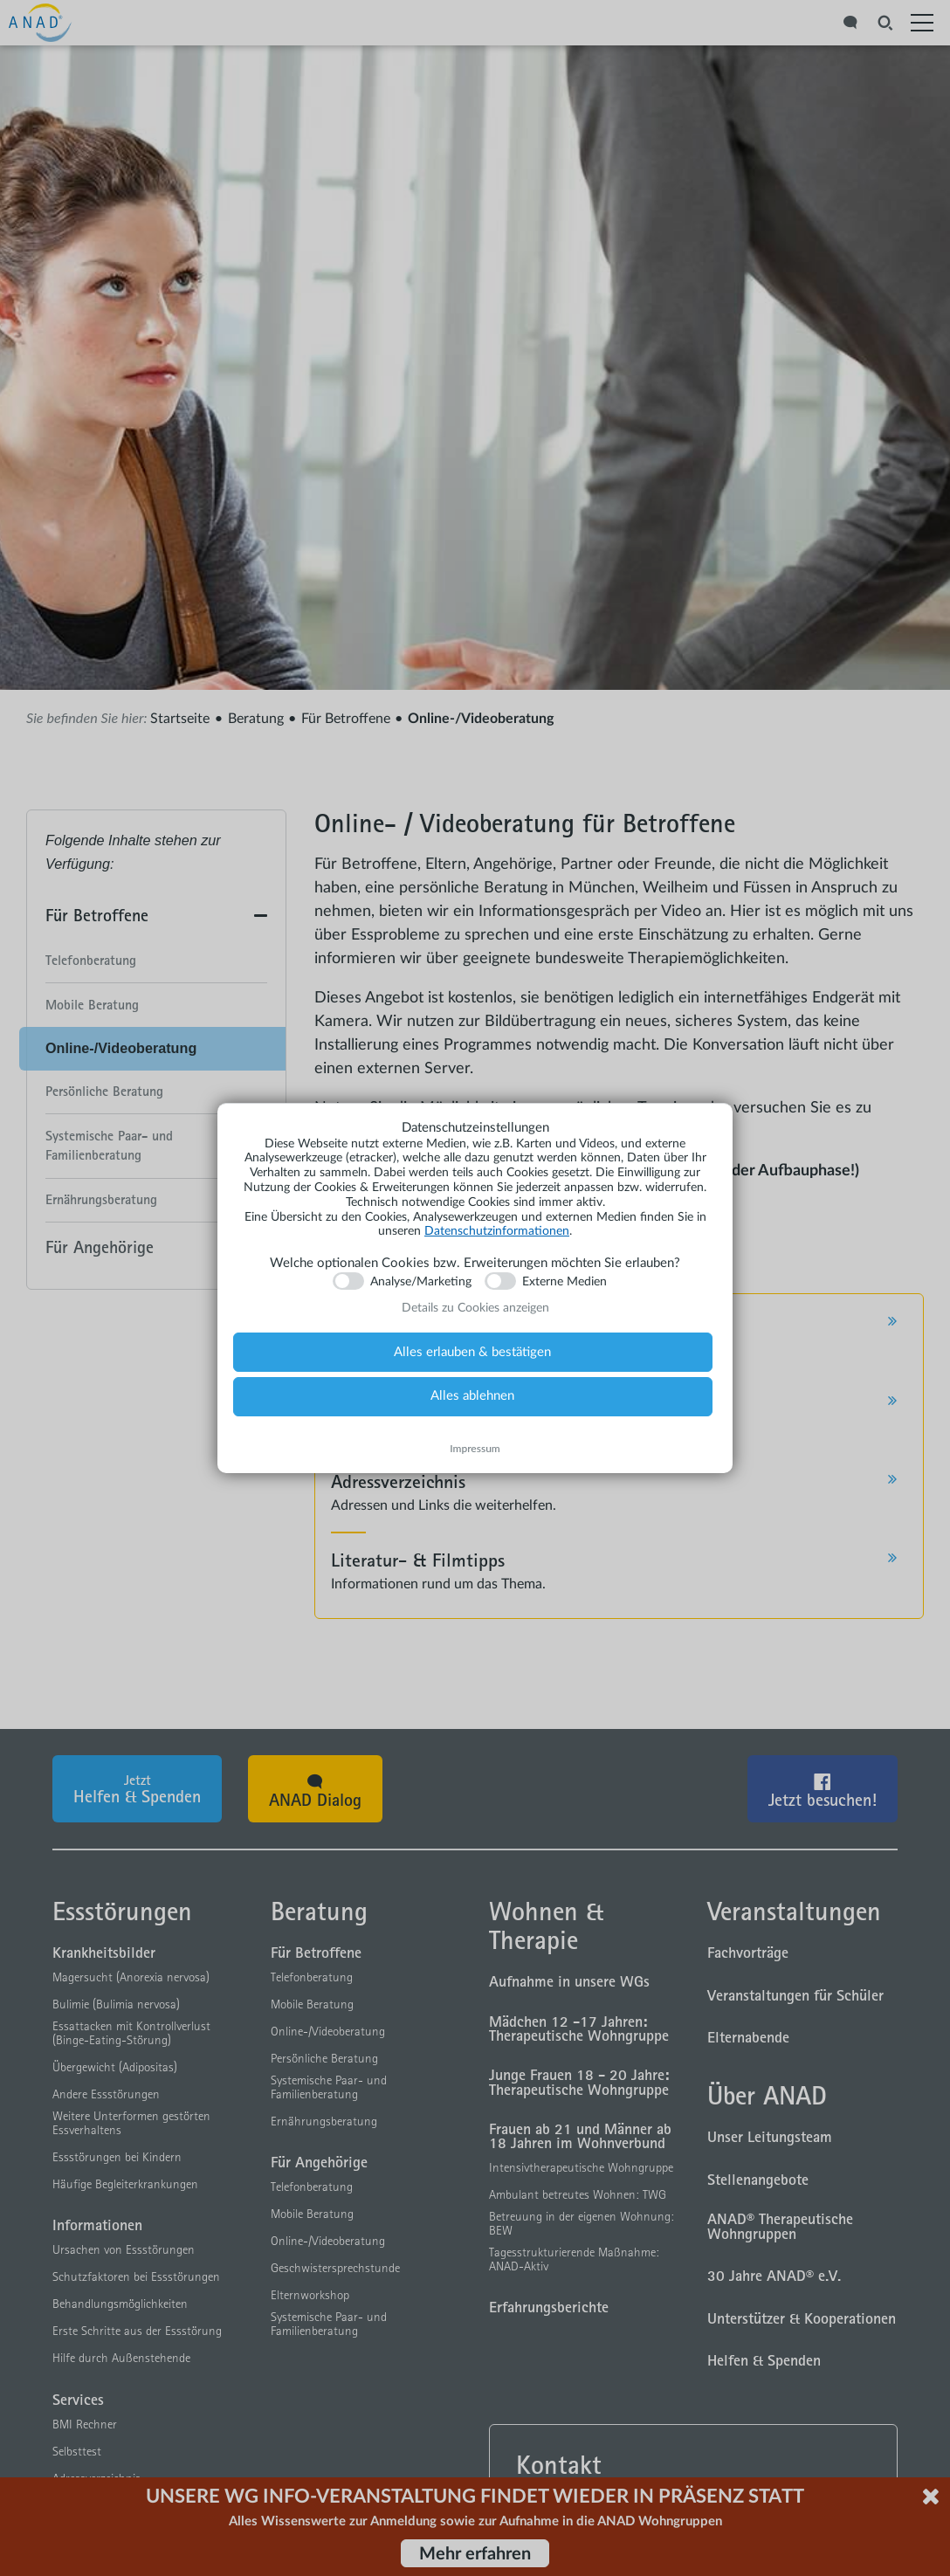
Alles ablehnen (472, 1395)
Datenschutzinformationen (496, 1231)
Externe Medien (564, 1282)
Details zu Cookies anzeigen (475, 1308)
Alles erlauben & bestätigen (472, 1352)
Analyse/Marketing (421, 1282)
